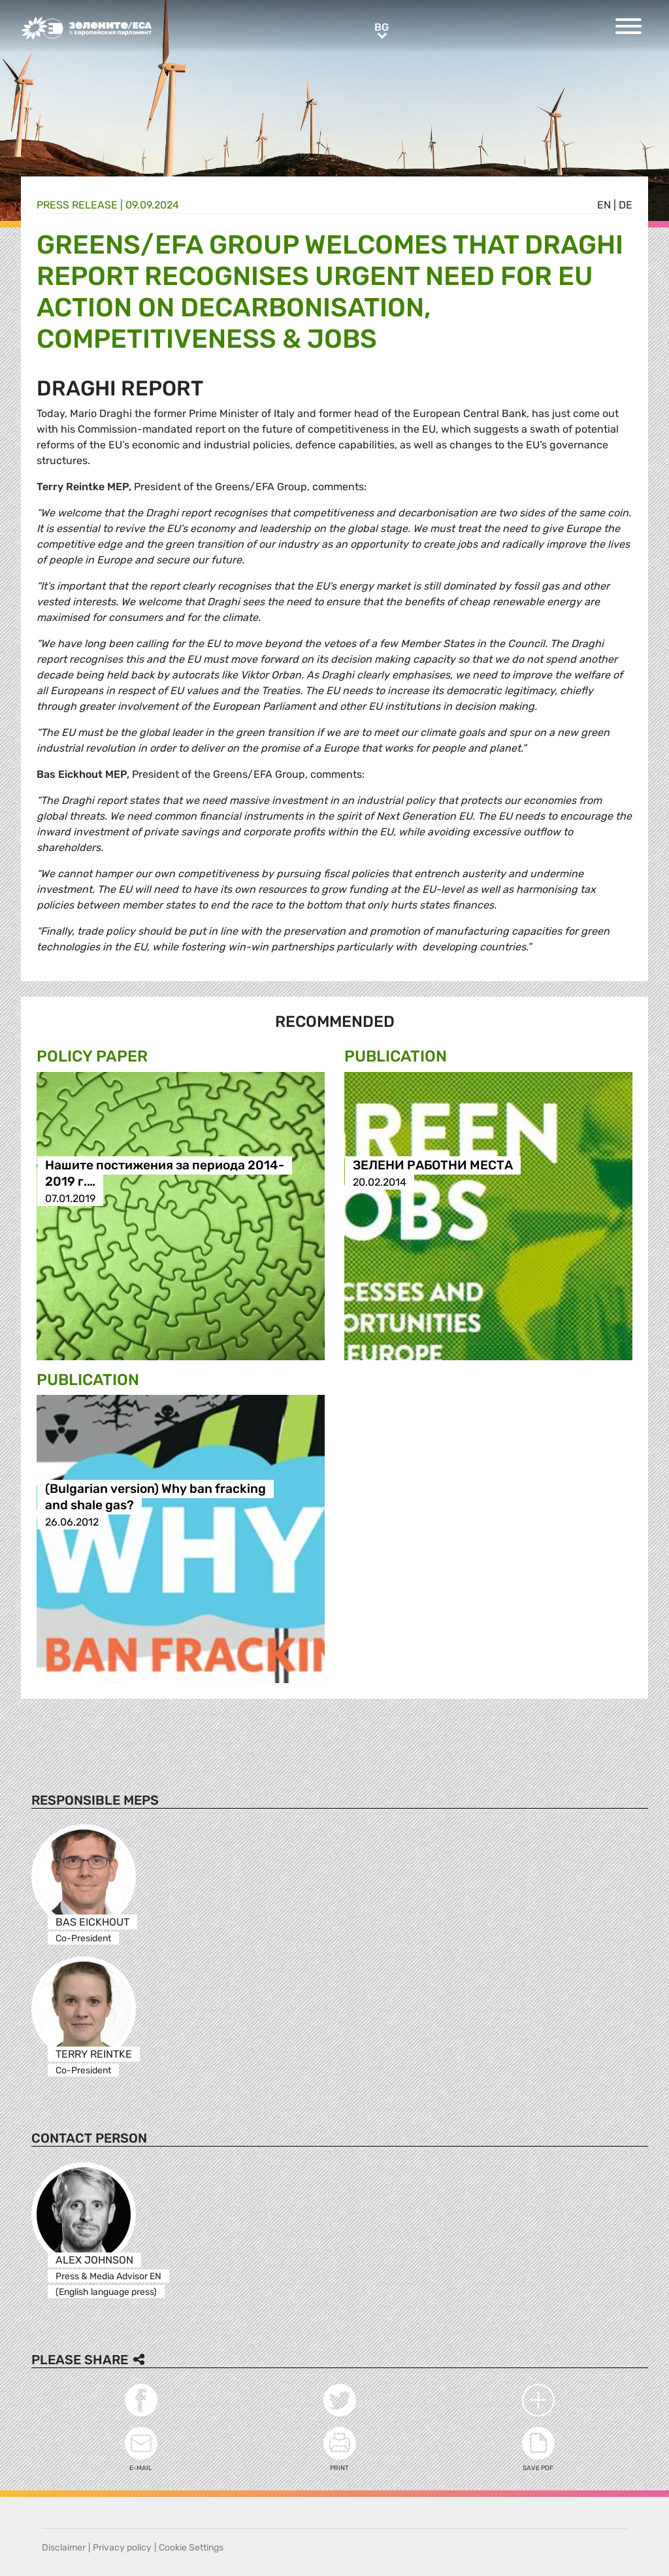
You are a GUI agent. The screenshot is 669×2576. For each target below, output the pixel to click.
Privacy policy (122, 2547)
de (625, 205)
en (604, 205)
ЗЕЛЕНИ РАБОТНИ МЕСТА (433, 1165)
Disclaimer (64, 2547)
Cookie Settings (191, 2547)
